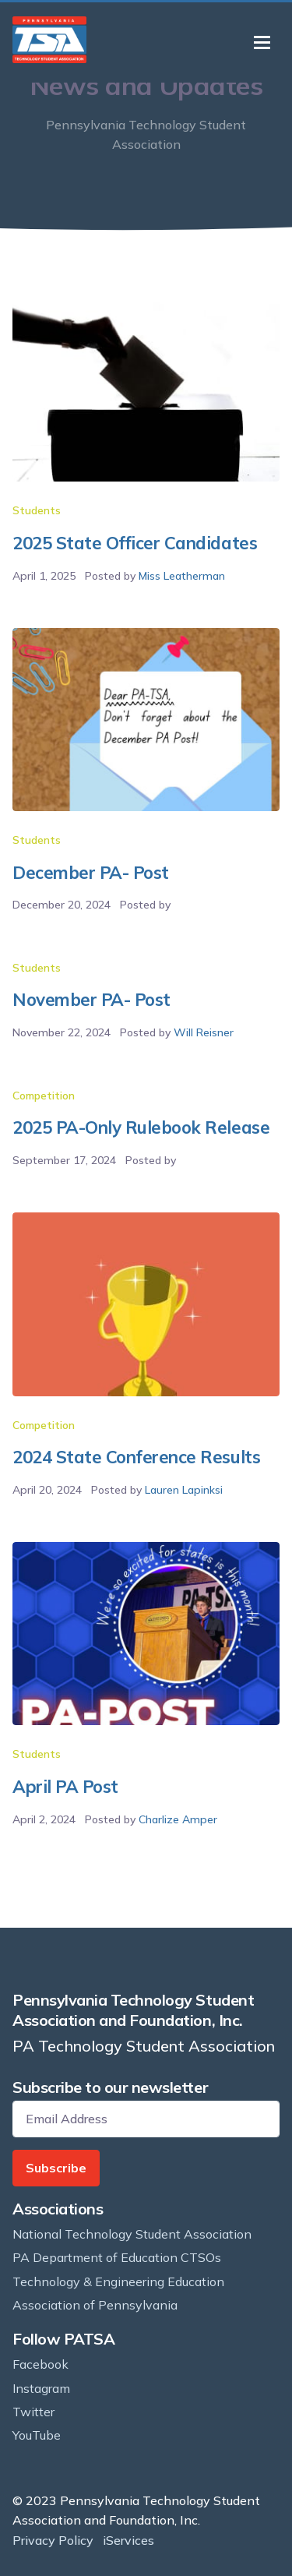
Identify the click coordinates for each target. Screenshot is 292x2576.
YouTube (36, 2435)
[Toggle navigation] (262, 42)
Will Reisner (204, 1032)
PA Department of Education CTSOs (116, 2257)
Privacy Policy (52, 2540)
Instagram (41, 2388)
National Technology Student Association (132, 2234)
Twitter (33, 2411)
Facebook (40, 2364)
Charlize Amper (178, 1819)
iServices (128, 2540)
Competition (43, 1096)
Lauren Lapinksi (184, 1490)
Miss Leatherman (182, 576)
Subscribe (56, 2167)
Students (36, 510)
